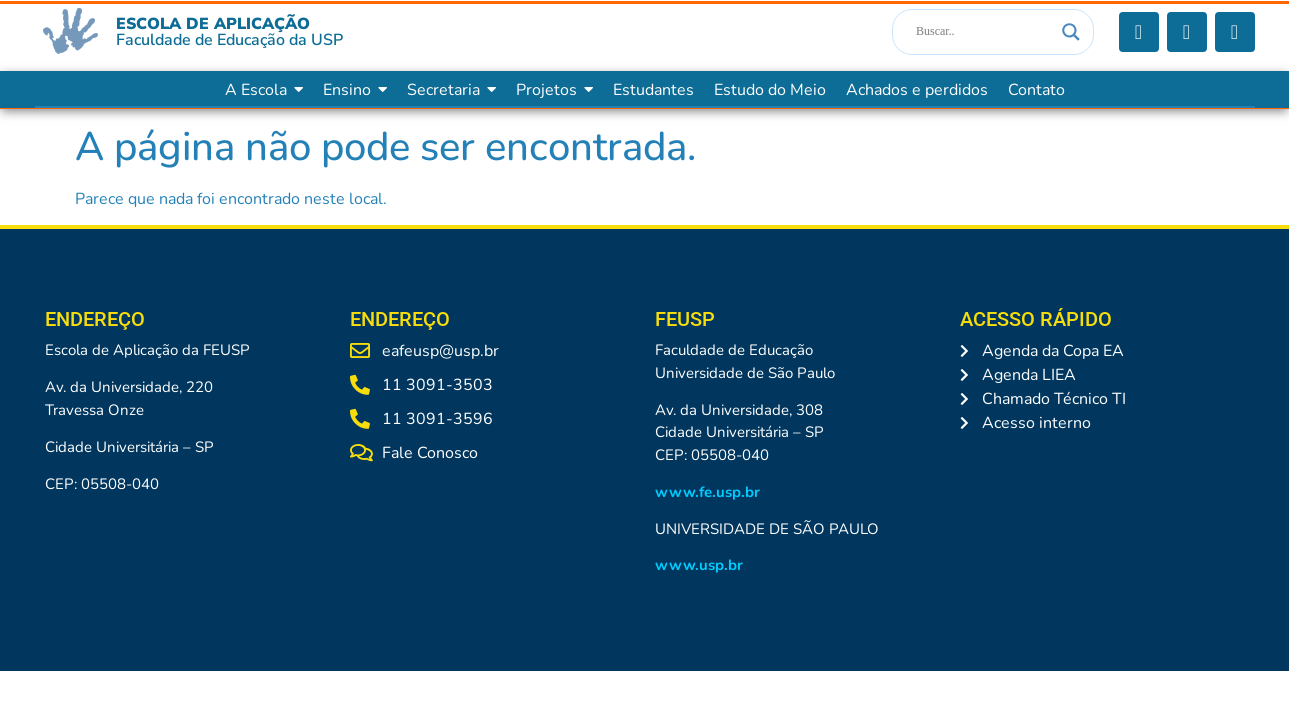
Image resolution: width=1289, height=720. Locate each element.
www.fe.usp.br (707, 492)
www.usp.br (699, 565)
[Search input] (984, 32)
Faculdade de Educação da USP (229, 40)
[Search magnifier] (1071, 32)
